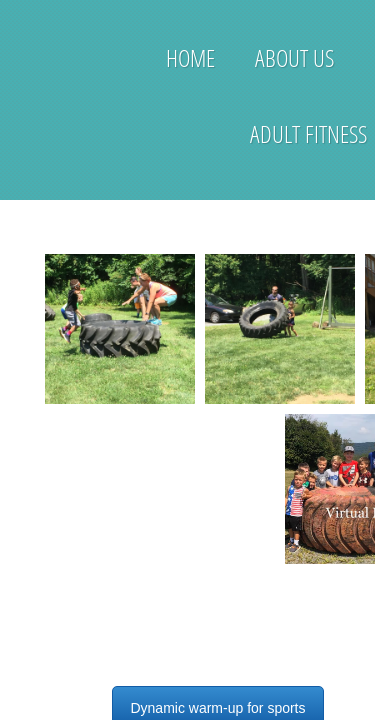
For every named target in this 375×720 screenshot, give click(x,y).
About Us (294, 57)
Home (190, 57)
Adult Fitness (308, 133)
